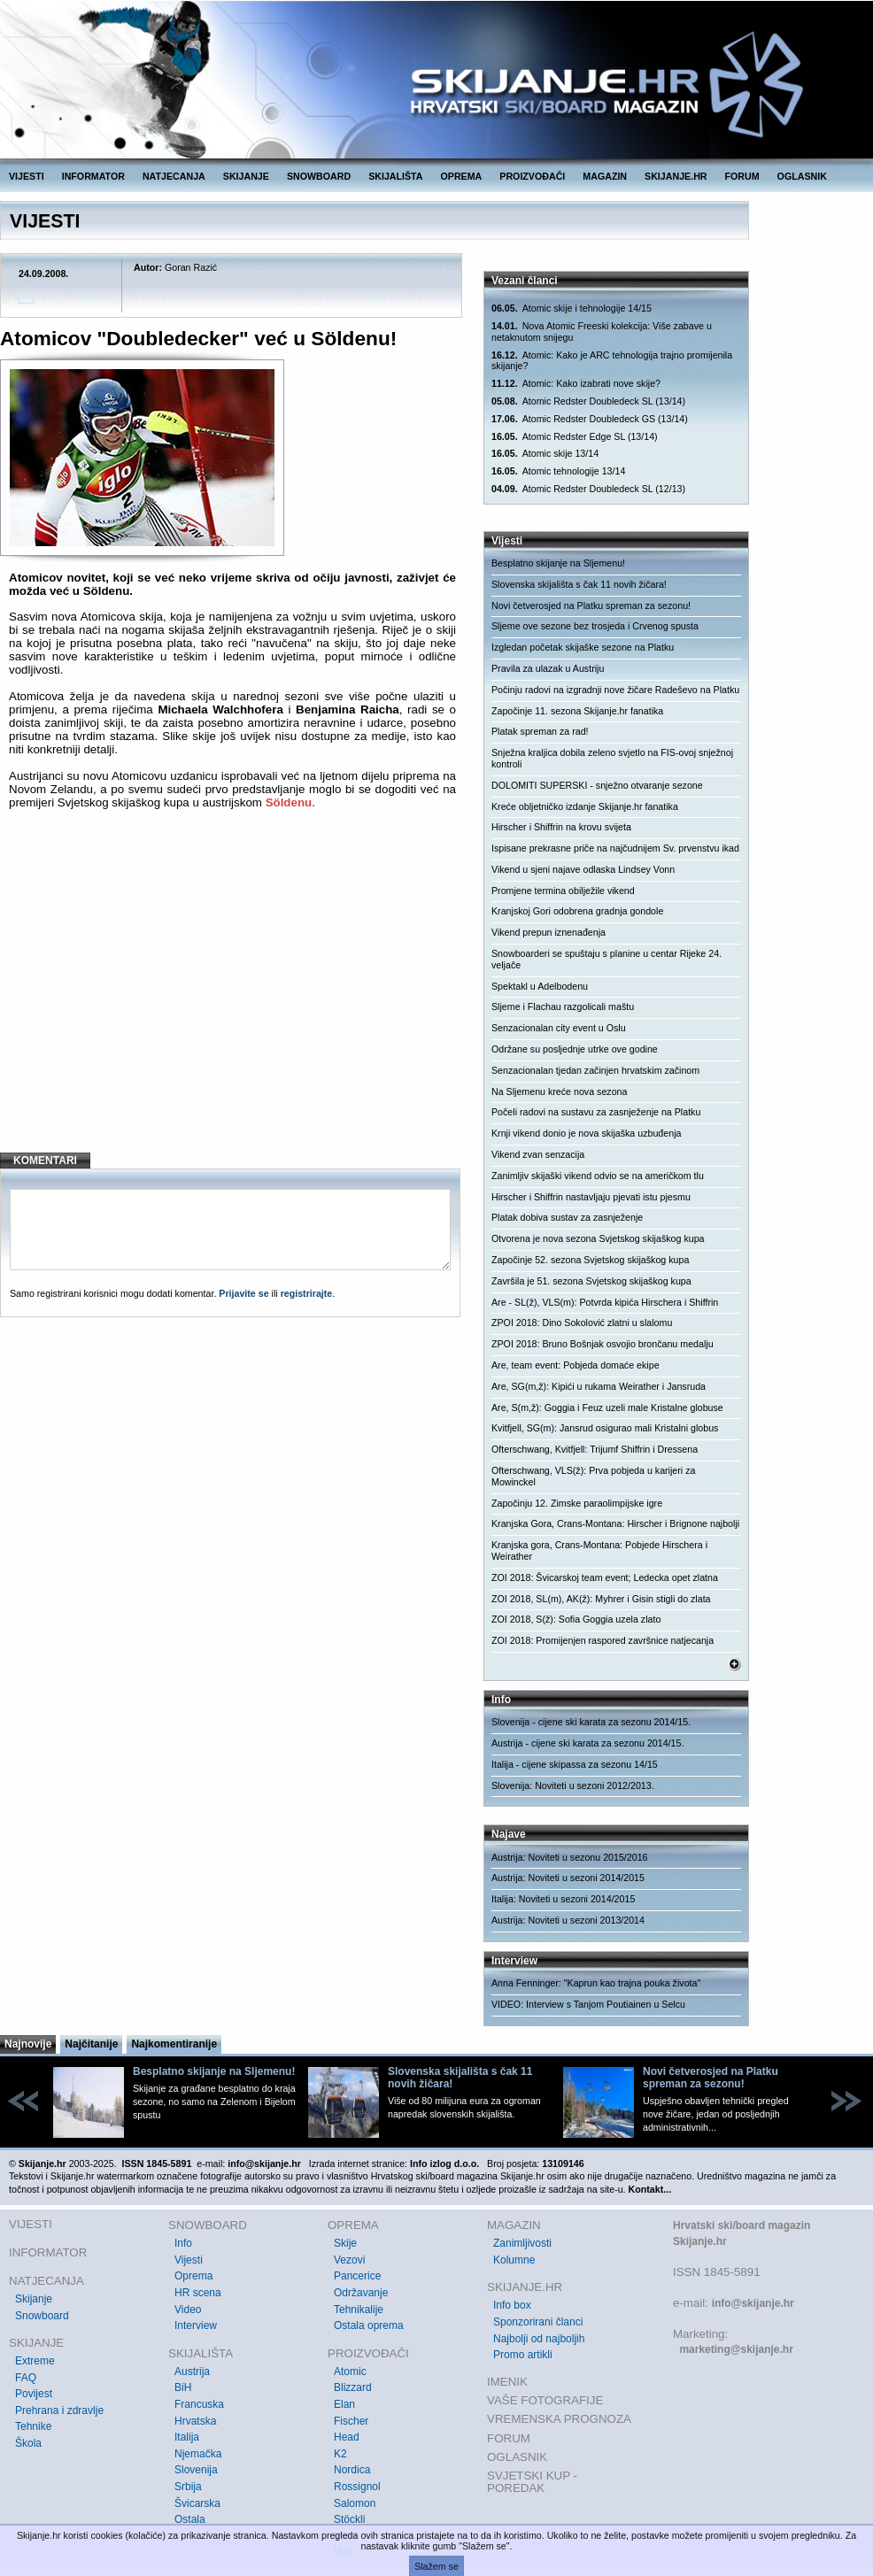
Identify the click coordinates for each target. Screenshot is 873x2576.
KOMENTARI (45, 1160)
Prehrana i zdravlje (59, 2410)
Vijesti (188, 2260)
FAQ (25, 2378)
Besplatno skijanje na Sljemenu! (558, 563)
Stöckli (349, 2519)
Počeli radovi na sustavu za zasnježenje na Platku (595, 1112)
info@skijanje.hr (753, 2303)
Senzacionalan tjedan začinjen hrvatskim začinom (595, 1070)
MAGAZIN (605, 176)
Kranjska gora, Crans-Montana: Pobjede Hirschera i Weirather (599, 1550)
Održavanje (361, 2293)
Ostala (189, 2519)
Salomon (354, 2503)
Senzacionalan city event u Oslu (558, 1027)
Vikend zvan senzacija (537, 1154)
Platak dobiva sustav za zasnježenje (567, 1217)
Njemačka (197, 2454)
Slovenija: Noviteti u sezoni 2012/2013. (572, 1785)
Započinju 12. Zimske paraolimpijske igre (576, 1503)
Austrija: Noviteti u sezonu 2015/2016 (569, 1857)
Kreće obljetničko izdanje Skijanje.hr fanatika (584, 806)
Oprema (193, 2276)
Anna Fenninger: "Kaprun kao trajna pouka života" (595, 1983)
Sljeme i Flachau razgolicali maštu (562, 1006)
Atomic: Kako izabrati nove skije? (576, 383)
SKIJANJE (246, 176)
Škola (28, 2443)
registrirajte (307, 1293)
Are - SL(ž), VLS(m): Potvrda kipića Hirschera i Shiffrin (604, 1302)
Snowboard (42, 2316)
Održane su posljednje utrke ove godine (574, 1049)
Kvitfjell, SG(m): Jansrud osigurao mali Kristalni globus (604, 1428)
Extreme (35, 2361)
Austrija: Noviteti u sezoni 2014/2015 (568, 1877)
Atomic (350, 2371)
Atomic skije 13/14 (545, 453)
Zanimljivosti (522, 2243)
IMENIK (507, 2381)
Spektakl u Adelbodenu (539, 986)
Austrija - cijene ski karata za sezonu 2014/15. (587, 1743)
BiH (182, 2387)
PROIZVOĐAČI (532, 176)
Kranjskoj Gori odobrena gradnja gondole (577, 911)
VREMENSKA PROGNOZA (559, 2419)
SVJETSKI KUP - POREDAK (532, 2482)
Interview (195, 2325)
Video (187, 2309)
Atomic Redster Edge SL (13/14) (574, 437)
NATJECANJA (174, 176)
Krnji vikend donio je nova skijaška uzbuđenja (586, 1133)
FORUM (742, 176)
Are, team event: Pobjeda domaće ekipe (575, 1365)
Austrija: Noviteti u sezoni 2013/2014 (568, 1920)
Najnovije (27, 2044)
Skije (345, 2243)
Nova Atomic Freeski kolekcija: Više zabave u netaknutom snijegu (601, 331)
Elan (344, 2404)
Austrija (192, 2371)
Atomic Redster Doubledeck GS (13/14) (589, 419)
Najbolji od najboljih (538, 2339)
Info (183, 2243)
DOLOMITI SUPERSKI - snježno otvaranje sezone (597, 785)
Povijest (33, 2393)
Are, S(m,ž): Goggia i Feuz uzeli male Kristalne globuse (607, 1407)
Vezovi (349, 2260)
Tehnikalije (358, 2309)
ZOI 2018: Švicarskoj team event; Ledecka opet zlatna (604, 1577)
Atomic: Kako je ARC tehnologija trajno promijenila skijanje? (611, 361)
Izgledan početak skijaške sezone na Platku (582, 647)
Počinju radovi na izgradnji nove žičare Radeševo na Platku (615, 689)
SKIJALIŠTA (395, 176)
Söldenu (289, 802)
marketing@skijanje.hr (735, 2349)
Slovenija (196, 2470)
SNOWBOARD (319, 176)
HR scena (197, 2293)
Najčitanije (91, 2044)
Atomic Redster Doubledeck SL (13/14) (588, 401)
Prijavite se (243, 1293)
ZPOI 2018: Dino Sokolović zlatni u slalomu (581, 1322)
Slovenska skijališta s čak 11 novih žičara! (579, 584)
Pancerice (357, 2276)
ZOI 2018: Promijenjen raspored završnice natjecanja (602, 1640)
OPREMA (462, 176)
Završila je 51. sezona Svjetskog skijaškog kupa (591, 1281)
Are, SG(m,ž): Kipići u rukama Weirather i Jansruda (598, 1386)
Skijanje (33, 2299)
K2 (340, 2454)
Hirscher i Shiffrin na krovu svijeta (561, 826)
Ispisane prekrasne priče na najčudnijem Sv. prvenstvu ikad (615, 848)
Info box (512, 2305)
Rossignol (357, 2486)
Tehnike (33, 2426)
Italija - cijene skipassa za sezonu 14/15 (574, 1764)
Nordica (352, 2470)
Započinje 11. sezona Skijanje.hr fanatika (577, 711)
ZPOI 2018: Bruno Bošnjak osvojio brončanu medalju (602, 1343)
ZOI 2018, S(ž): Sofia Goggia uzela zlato (576, 1619)
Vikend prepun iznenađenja (548, 932)
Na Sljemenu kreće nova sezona (559, 1091)
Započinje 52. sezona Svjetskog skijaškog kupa (590, 1259)
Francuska (199, 2404)
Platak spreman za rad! (540, 731)
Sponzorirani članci (538, 2322)
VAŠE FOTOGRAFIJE (545, 2400)
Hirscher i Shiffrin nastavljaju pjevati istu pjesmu (591, 1197)
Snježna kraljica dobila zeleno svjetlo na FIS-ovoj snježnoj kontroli (612, 758)
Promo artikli (522, 2354)
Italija (186, 2437)
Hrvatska (195, 2421)
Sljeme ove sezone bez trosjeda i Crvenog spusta (595, 626)
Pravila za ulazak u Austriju (547, 668)
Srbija (188, 2486)
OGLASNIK (802, 176)
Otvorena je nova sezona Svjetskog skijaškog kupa (598, 1238)
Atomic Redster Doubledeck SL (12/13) (588, 489)
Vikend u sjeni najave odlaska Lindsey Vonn (583, 869)
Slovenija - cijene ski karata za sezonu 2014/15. (591, 1721)
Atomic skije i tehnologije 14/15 (571, 308)
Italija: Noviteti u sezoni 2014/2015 (563, 1898)
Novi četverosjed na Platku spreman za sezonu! (591, 605)
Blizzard (353, 2387)
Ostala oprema (369, 2325)
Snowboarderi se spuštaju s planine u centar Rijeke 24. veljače (606, 959)
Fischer (351, 2421)
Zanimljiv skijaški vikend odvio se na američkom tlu (597, 1175)
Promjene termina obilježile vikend (563, 890)
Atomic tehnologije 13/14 (558, 471)
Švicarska (197, 2503)
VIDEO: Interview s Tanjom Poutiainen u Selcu (588, 2004)
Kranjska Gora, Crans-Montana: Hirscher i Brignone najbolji (615, 1523)
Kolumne (514, 2260)
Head (346, 2437)
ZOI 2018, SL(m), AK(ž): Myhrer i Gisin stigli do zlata (601, 1598)
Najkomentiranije (174, 2044)
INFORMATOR (93, 176)
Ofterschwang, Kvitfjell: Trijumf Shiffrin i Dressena (594, 1449)
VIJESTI (26, 176)
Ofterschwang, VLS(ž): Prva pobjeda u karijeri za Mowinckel (593, 1476)
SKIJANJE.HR (676, 176)
